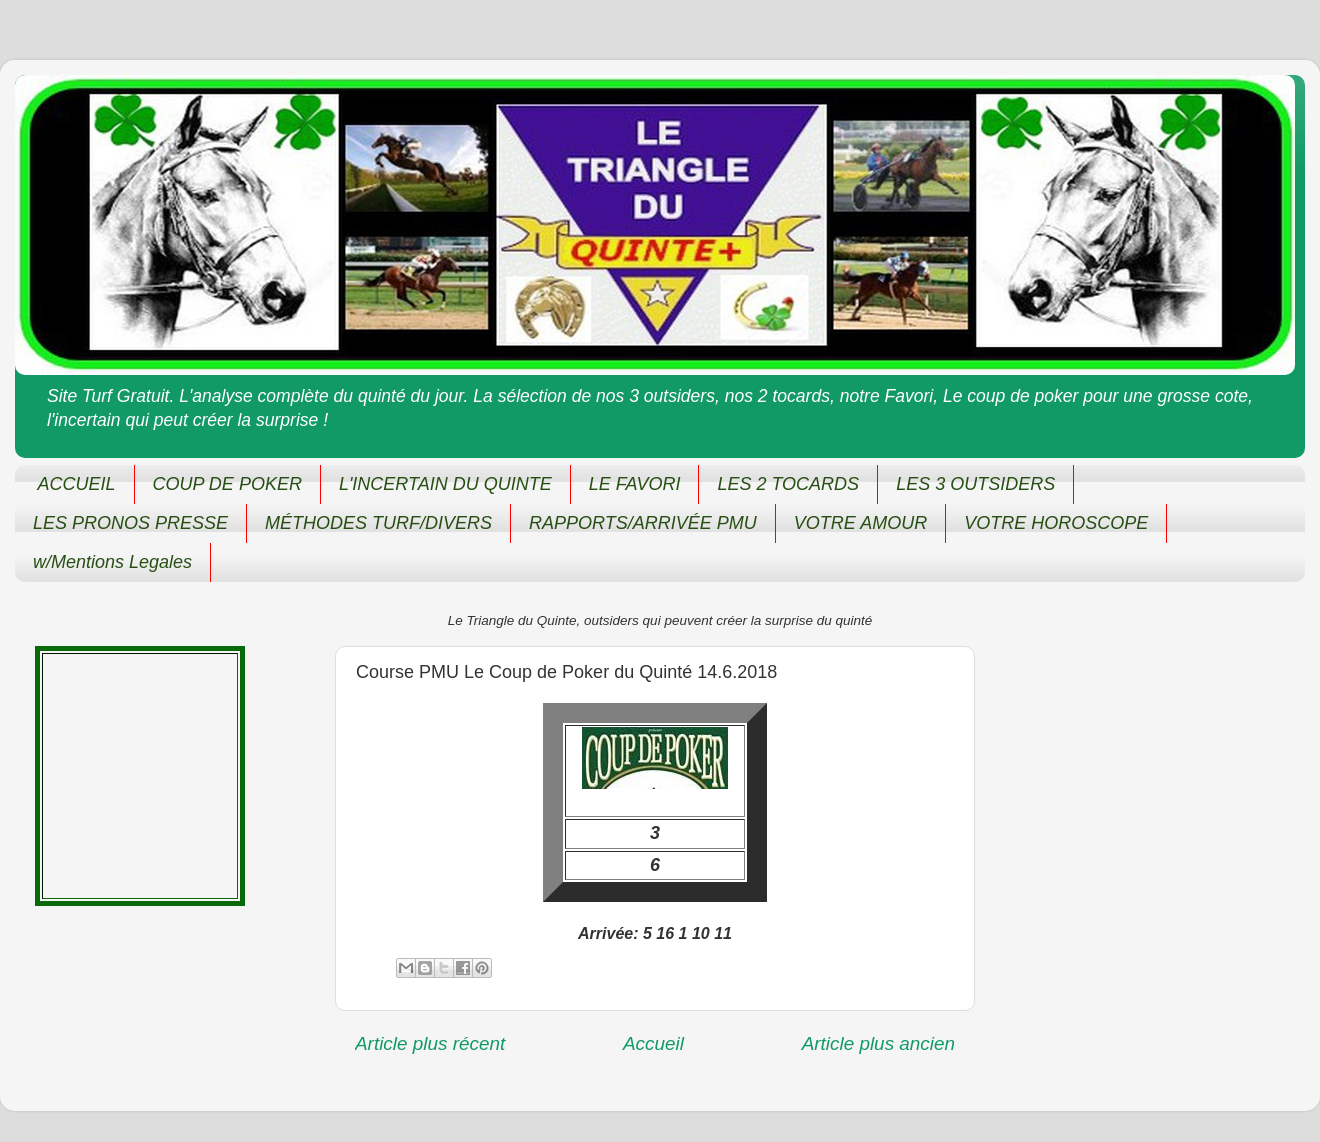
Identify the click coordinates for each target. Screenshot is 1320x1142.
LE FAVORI (635, 484)
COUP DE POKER (227, 484)
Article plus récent (430, 1043)
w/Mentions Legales (112, 562)
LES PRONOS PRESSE (130, 523)
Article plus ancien (878, 1043)
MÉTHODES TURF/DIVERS (378, 523)
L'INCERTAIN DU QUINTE (445, 484)
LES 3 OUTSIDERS (975, 484)
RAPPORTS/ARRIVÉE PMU (643, 523)
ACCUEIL (77, 484)
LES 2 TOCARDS (788, 484)
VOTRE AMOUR (860, 523)
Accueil (653, 1043)
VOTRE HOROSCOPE (1056, 523)
